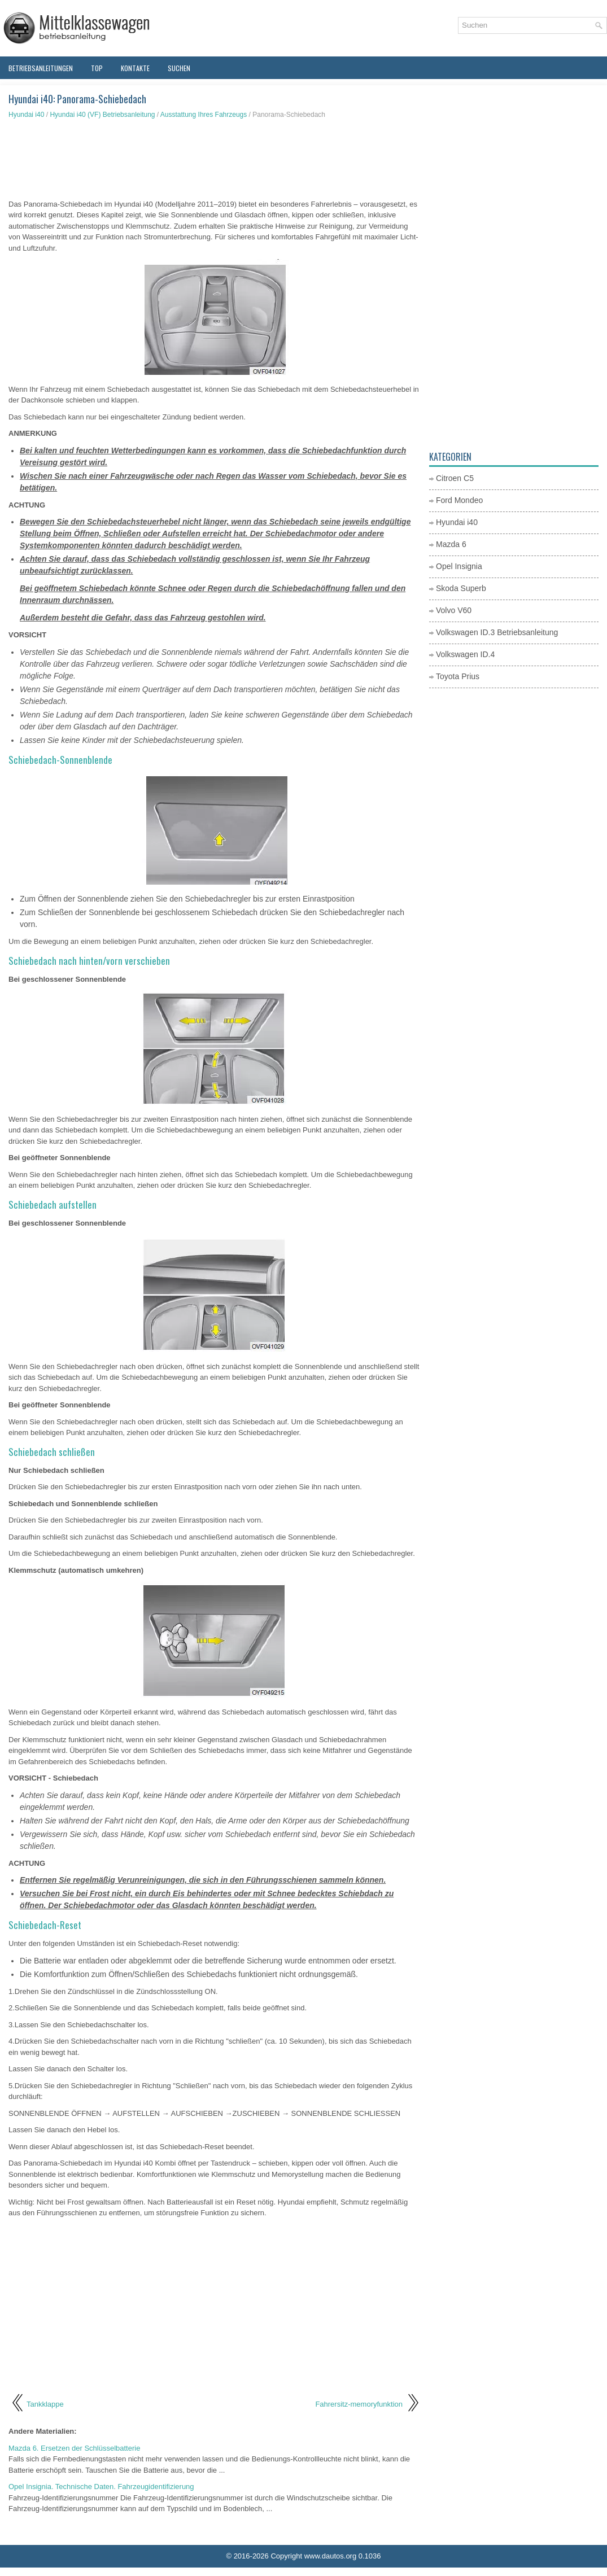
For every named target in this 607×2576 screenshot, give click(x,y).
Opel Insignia (459, 566)
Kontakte (135, 68)
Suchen (179, 68)
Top (97, 68)
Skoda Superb (461, 588)
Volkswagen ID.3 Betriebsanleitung (497, 632)
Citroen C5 (455, 478)
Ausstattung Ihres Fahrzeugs (203, 115)
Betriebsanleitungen (40, 68)
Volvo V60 (453, 610)
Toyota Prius (457, 676)
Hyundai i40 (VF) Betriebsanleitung (102, 115)
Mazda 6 (451, 544)
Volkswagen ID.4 (465, 654)
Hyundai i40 (26, 115)
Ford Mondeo (459, 500)
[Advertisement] (214, 159)
